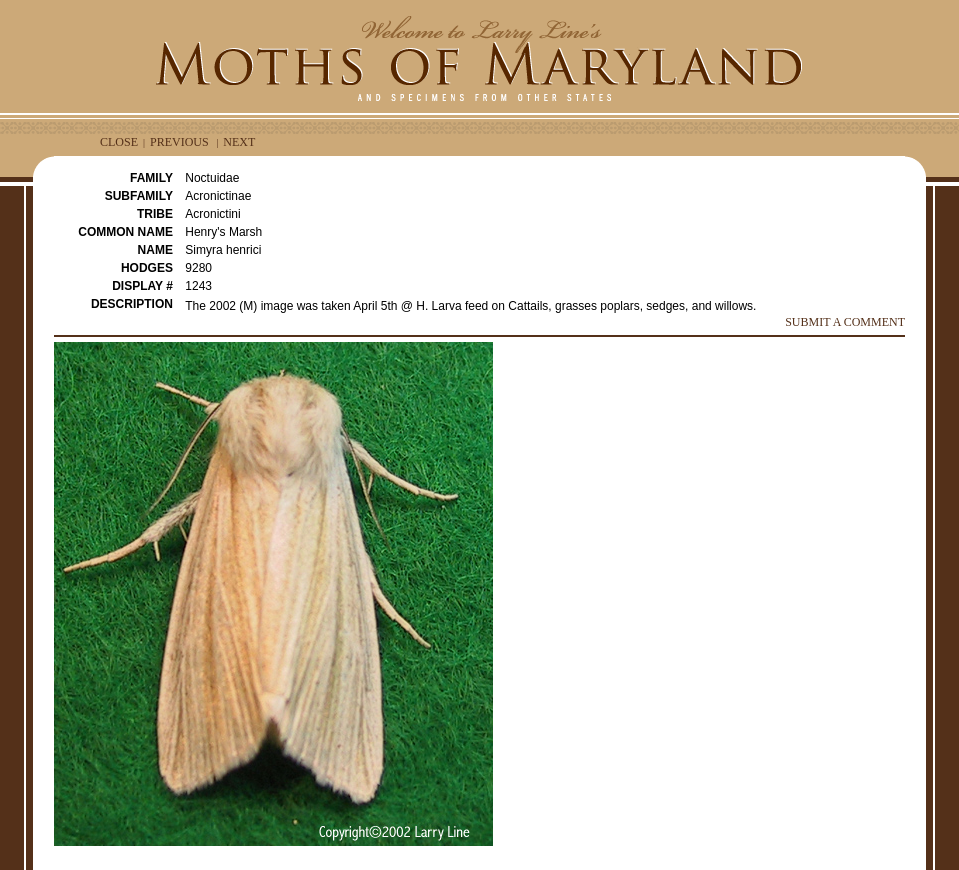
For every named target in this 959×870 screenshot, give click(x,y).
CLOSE (119, 142)
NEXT (239, 142)
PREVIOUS (179, 142)
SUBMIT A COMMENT (845, 322)
